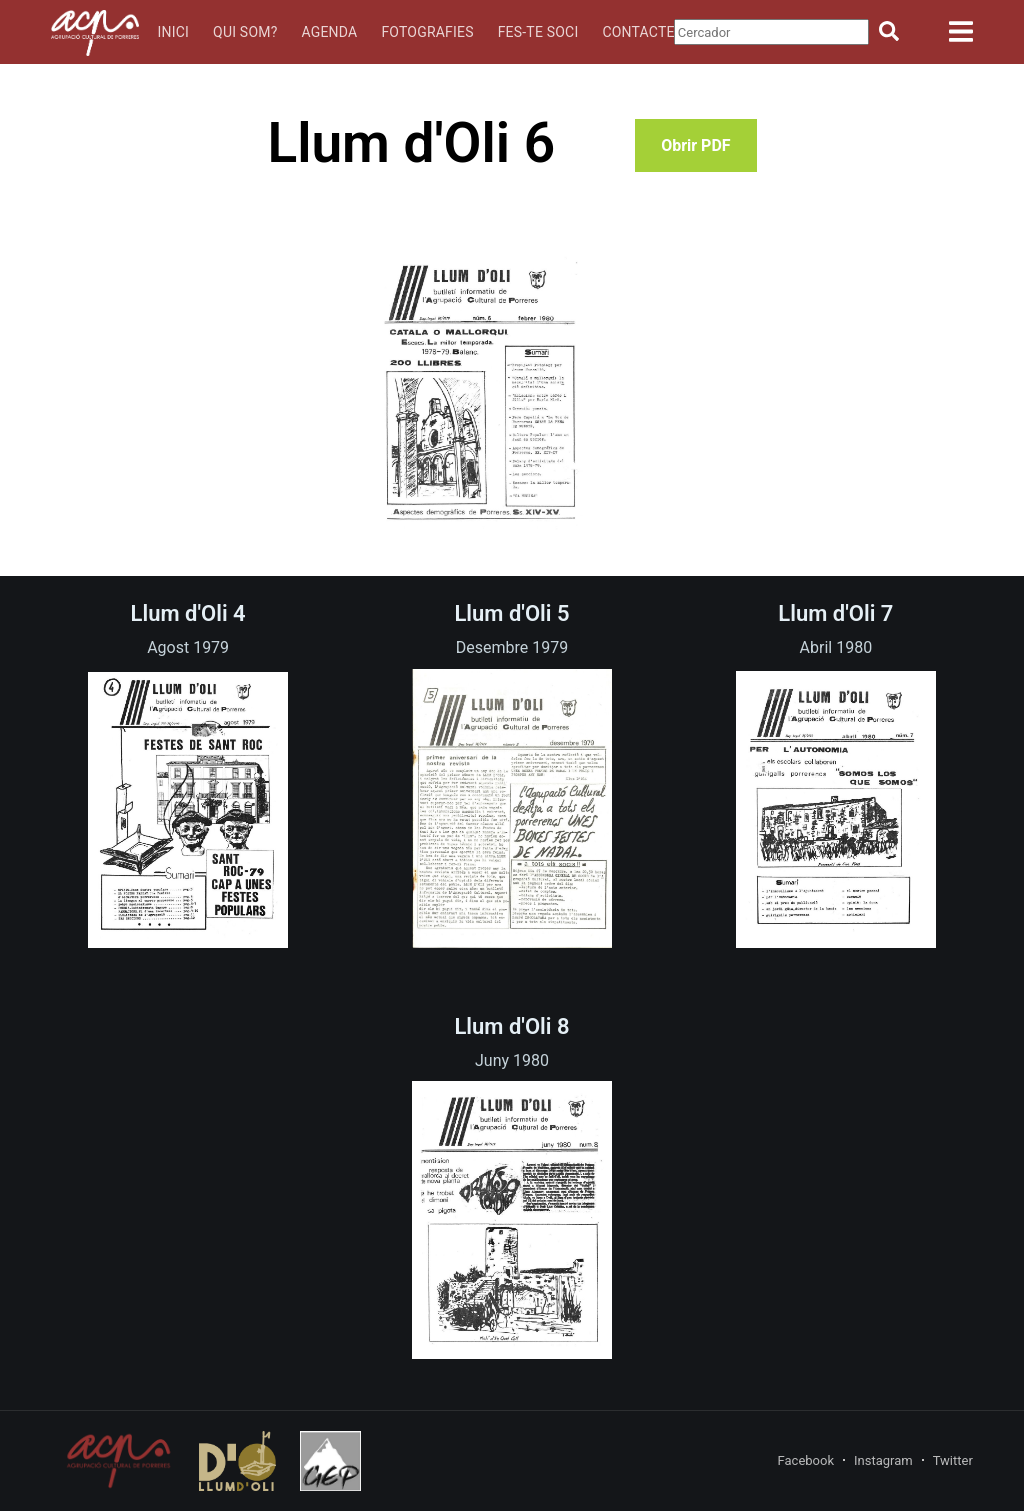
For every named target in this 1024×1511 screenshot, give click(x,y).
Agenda (329, 32)
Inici (174, 32)
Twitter (953, 1460)
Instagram (883, 1460)
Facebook (806, 1460)
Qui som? (245, 32)
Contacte (638, 32)
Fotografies (427, 32)
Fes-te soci (538, 32)
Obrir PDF (695, 145)
